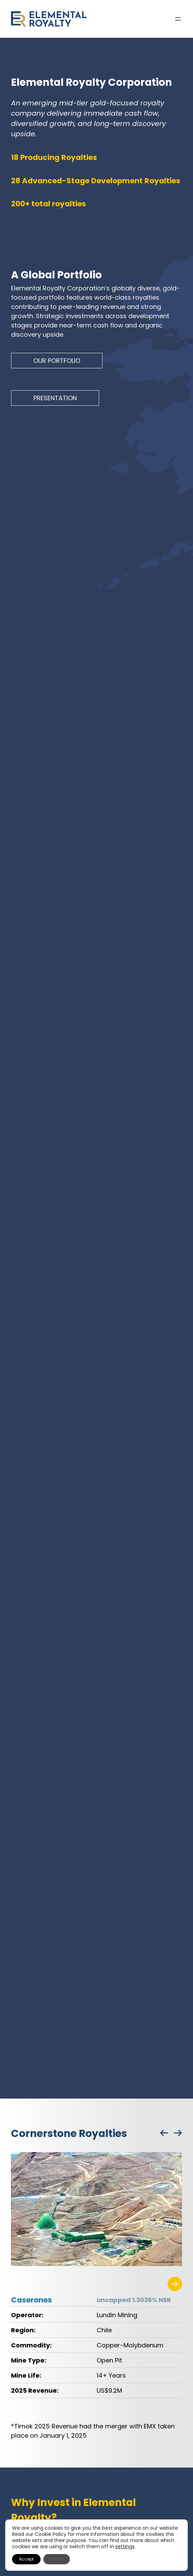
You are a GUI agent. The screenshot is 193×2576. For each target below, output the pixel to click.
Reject (56, 2559)
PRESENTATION (55, 398)
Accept (26, 2559)
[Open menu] (178, 19)
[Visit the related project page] (175, 2284)
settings (125, 2546)
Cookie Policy (50, 2534)
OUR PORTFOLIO (56, 360)
